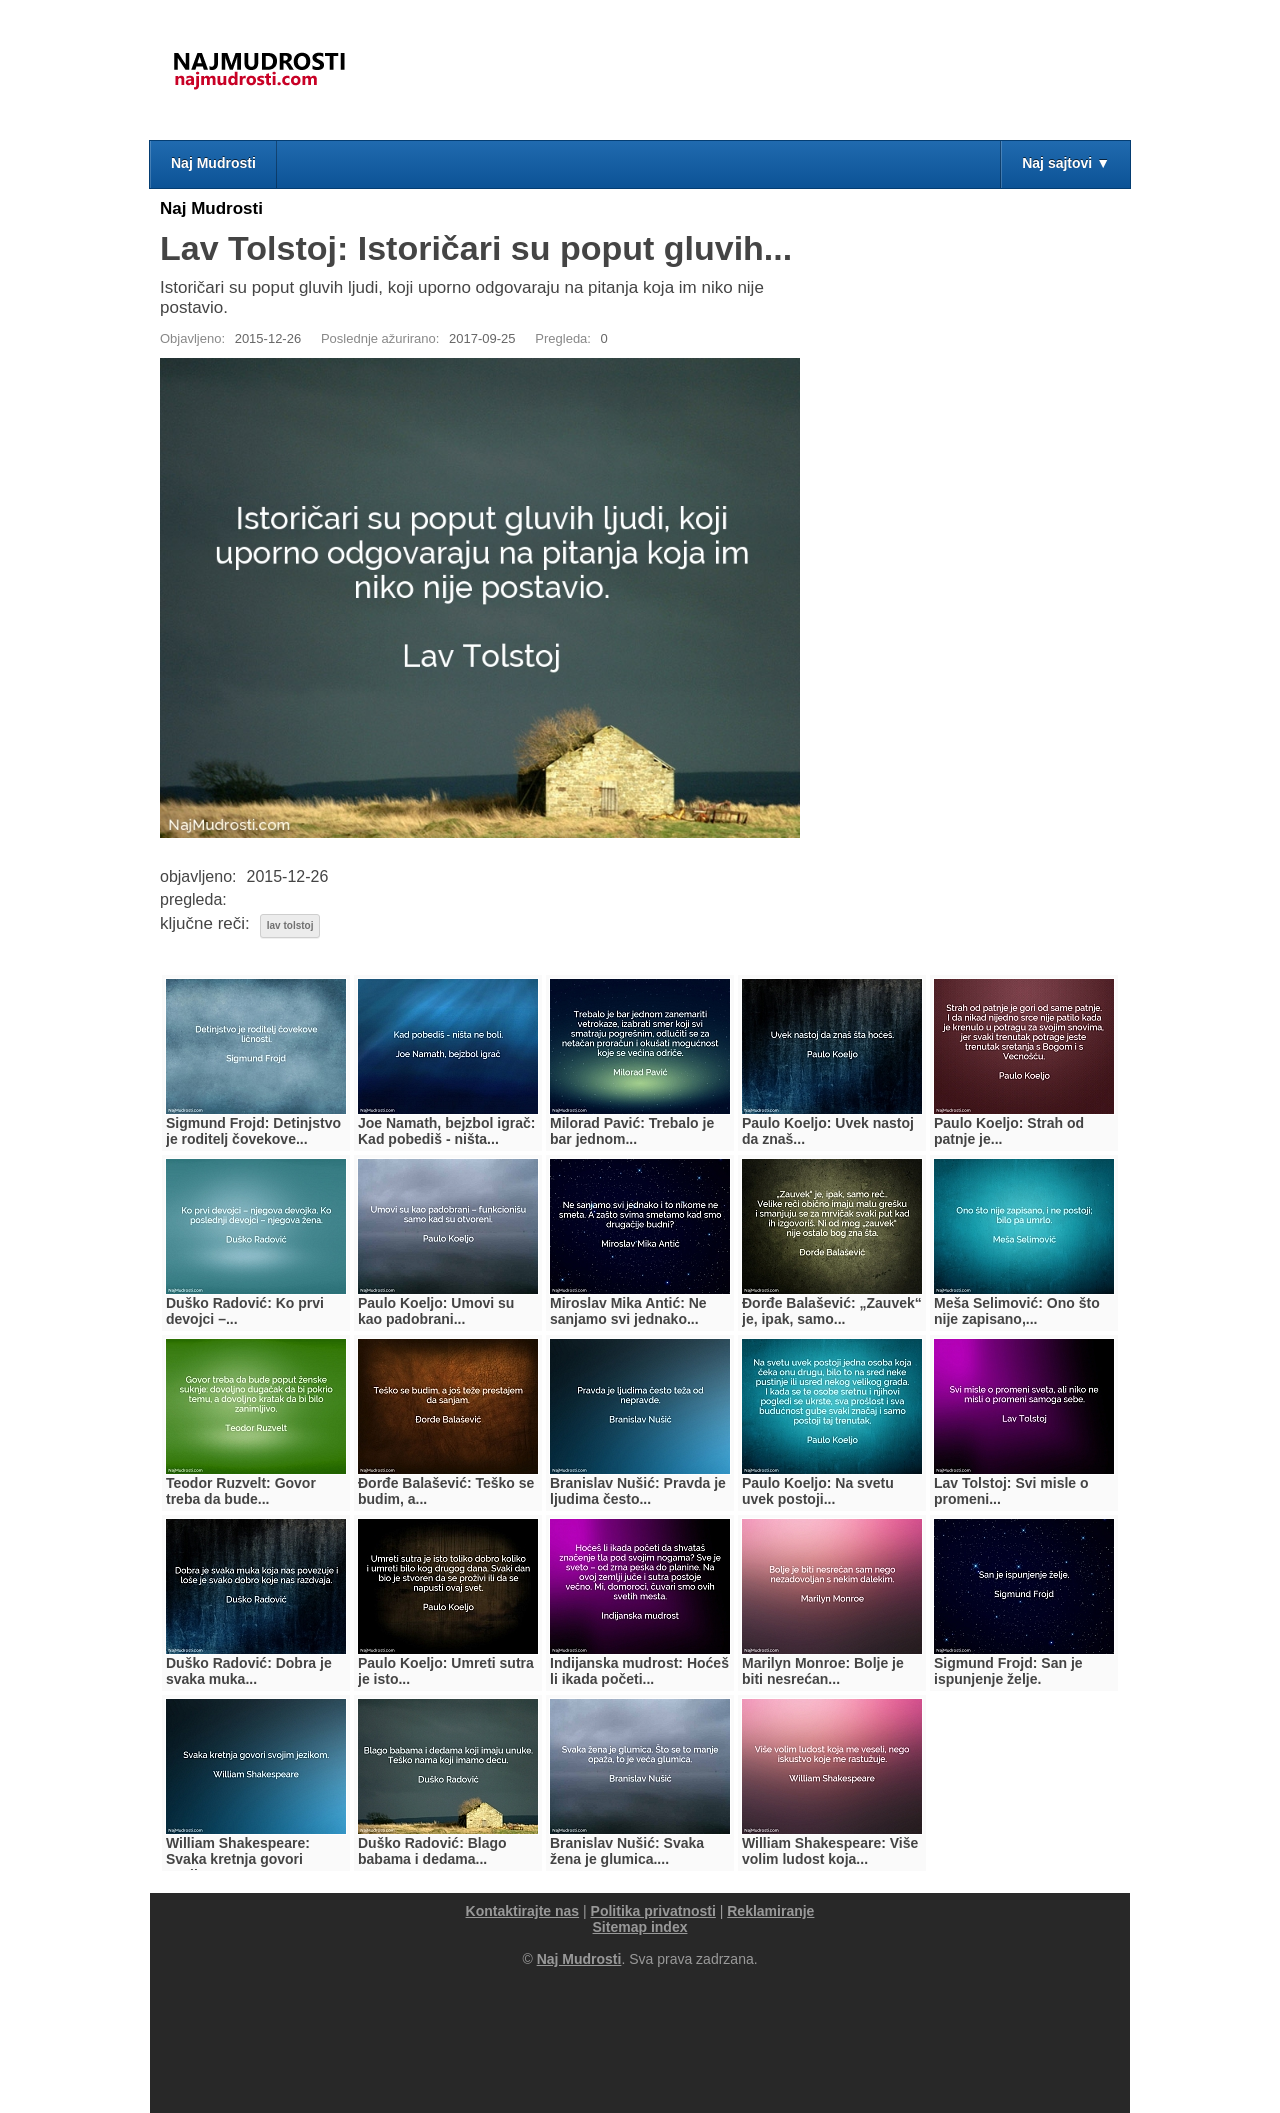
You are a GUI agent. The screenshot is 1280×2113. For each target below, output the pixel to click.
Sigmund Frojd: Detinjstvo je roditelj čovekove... (253, 1131)
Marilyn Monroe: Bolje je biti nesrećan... (823, 1671)
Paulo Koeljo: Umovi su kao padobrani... (436, 1311)
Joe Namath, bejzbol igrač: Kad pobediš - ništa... (446, 1131)
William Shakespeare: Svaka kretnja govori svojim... (238, 1859)
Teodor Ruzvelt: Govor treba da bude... (241, 1491)
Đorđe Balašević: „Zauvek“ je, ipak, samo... (832, 1311)
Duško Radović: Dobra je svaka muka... (249, 1671)
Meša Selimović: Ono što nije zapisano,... (1017, 1311)
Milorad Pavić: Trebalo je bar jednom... (632, 1131)
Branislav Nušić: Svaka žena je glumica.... (627, 1851)
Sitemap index (640, 1927)
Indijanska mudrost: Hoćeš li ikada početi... (639, 1671)
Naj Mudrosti (213, 163)
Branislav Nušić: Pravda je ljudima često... (638, 1491)
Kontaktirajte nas (523, 1911)
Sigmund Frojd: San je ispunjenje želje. (1008, 1671)
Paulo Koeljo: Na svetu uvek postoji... (818, 1491)
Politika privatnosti (653, 1911)
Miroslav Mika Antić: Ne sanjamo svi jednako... (628, 1311)
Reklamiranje (770, 1911)
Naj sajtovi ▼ (1066, 163)
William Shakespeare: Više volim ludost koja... (830, 1851)
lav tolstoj (290, 925)
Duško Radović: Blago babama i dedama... (432, 1851)
